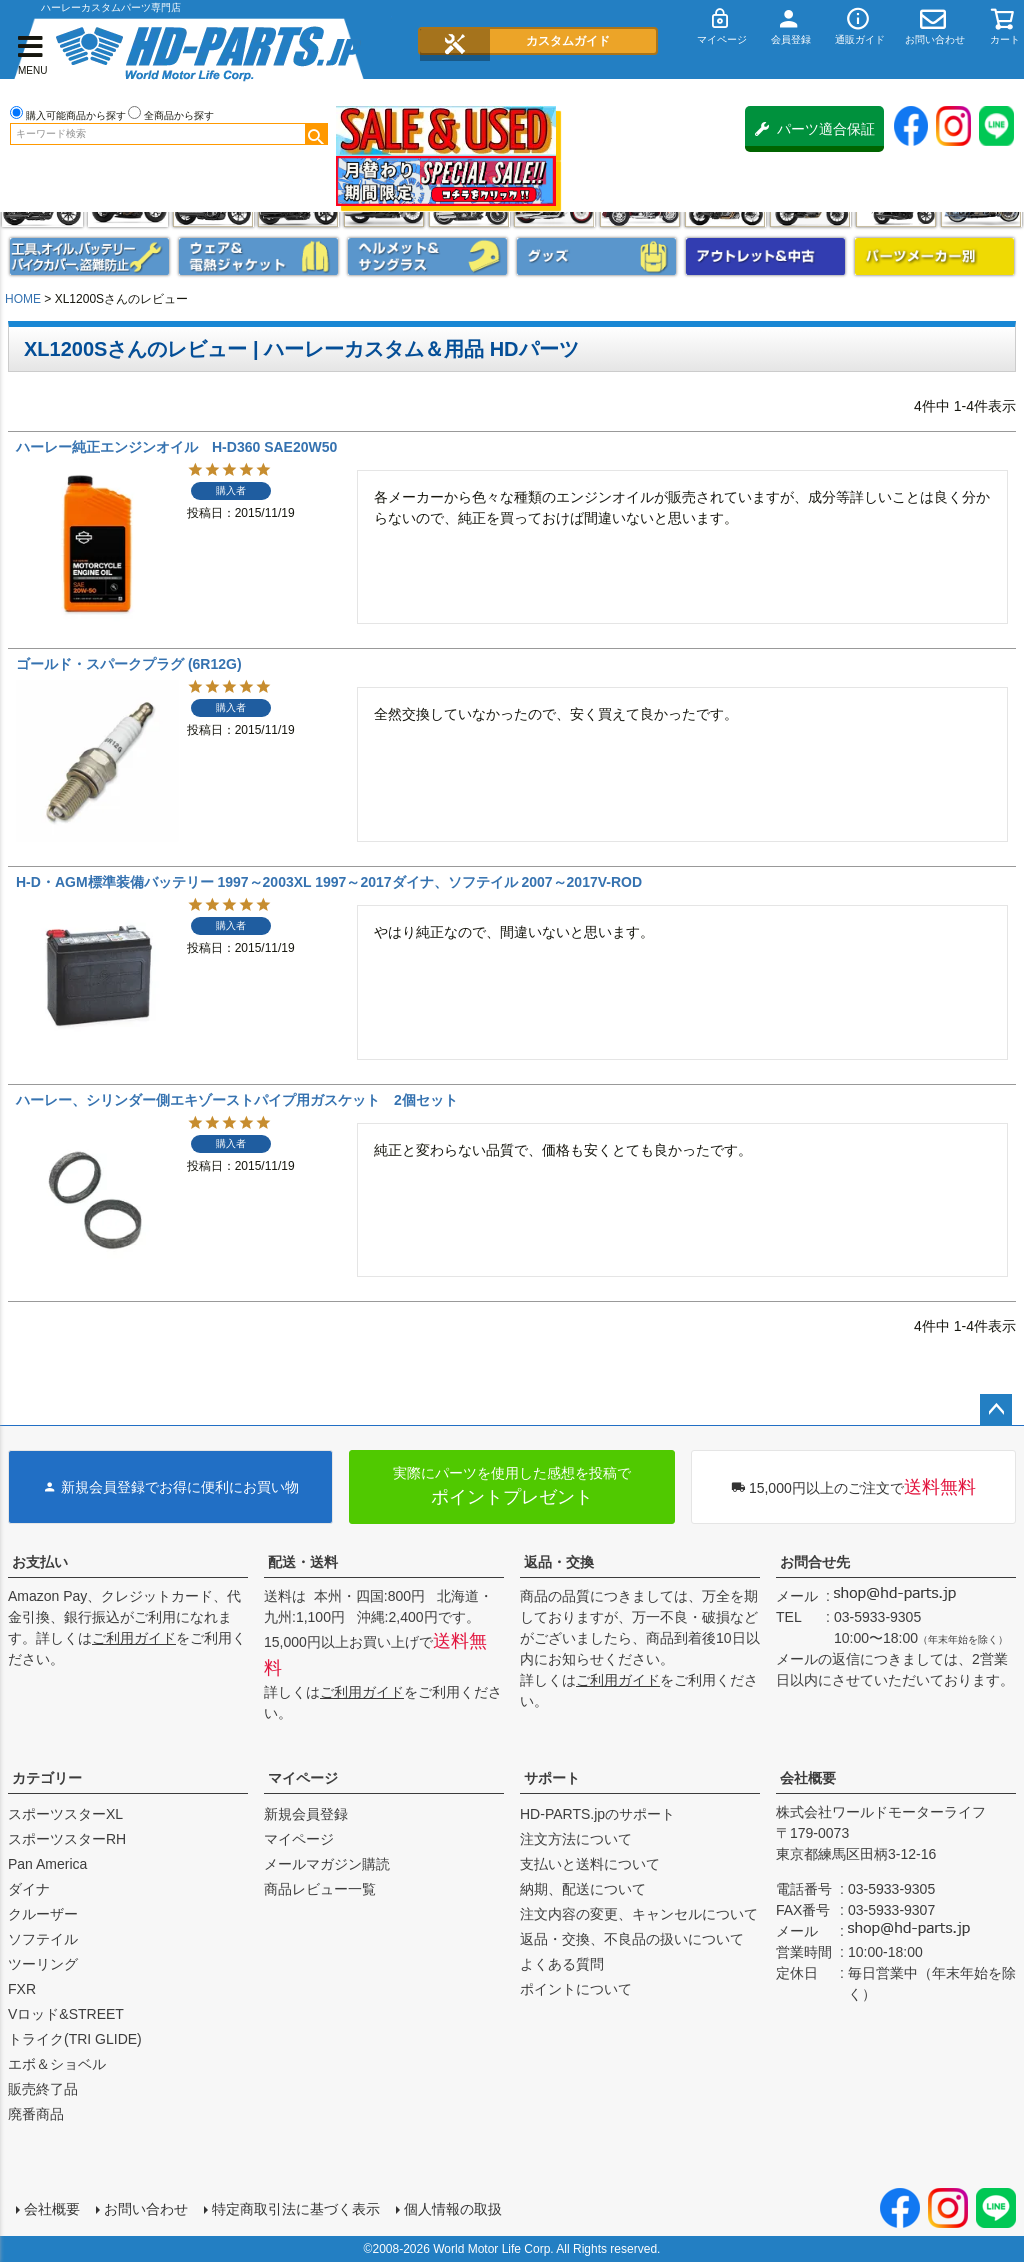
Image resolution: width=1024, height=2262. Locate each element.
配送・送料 (303, 1562)
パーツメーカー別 (934, 256)
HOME (23, 299)
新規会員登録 (306, 1814)
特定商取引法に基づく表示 (296, 2209)
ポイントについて (576, 1989)
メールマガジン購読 (327, 1864)
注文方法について (576, 1839)
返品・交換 (559, 1562)
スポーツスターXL (65, 1814)
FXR (22, 1989)
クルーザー (43, 1914)
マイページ (303, 1778)
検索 (316, 134)
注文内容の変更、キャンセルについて (639, 1914)
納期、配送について (583, 1889)
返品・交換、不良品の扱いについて (632, 1939)
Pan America (47, 1864)
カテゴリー (47, 1778)
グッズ (596, 256)
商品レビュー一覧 (320, 1889)
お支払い (40, 1562)
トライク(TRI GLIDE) (75, 2039)
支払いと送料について (590, 1864)
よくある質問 (562, 1964)
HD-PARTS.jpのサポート (597, 1814)
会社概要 (808, 1778)
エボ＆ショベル (57, 2064)
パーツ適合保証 (815, 129)
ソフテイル (43, 1939)
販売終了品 (43, 2089)
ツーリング (43, 1964)
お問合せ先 (815, 1562)
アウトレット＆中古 (765, 256)
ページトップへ (996, 1410)
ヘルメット (427, 256)
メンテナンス (89, 256)
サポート (552, 1778)
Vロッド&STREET (66, 2014)
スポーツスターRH (67, 1839)
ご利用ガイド (134, 1638)
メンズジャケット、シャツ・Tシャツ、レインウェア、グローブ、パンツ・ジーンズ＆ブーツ (258, 256)
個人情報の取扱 (453, 2209)
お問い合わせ (146, 2209)
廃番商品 (36, 2114)
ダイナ (29, 1889)
